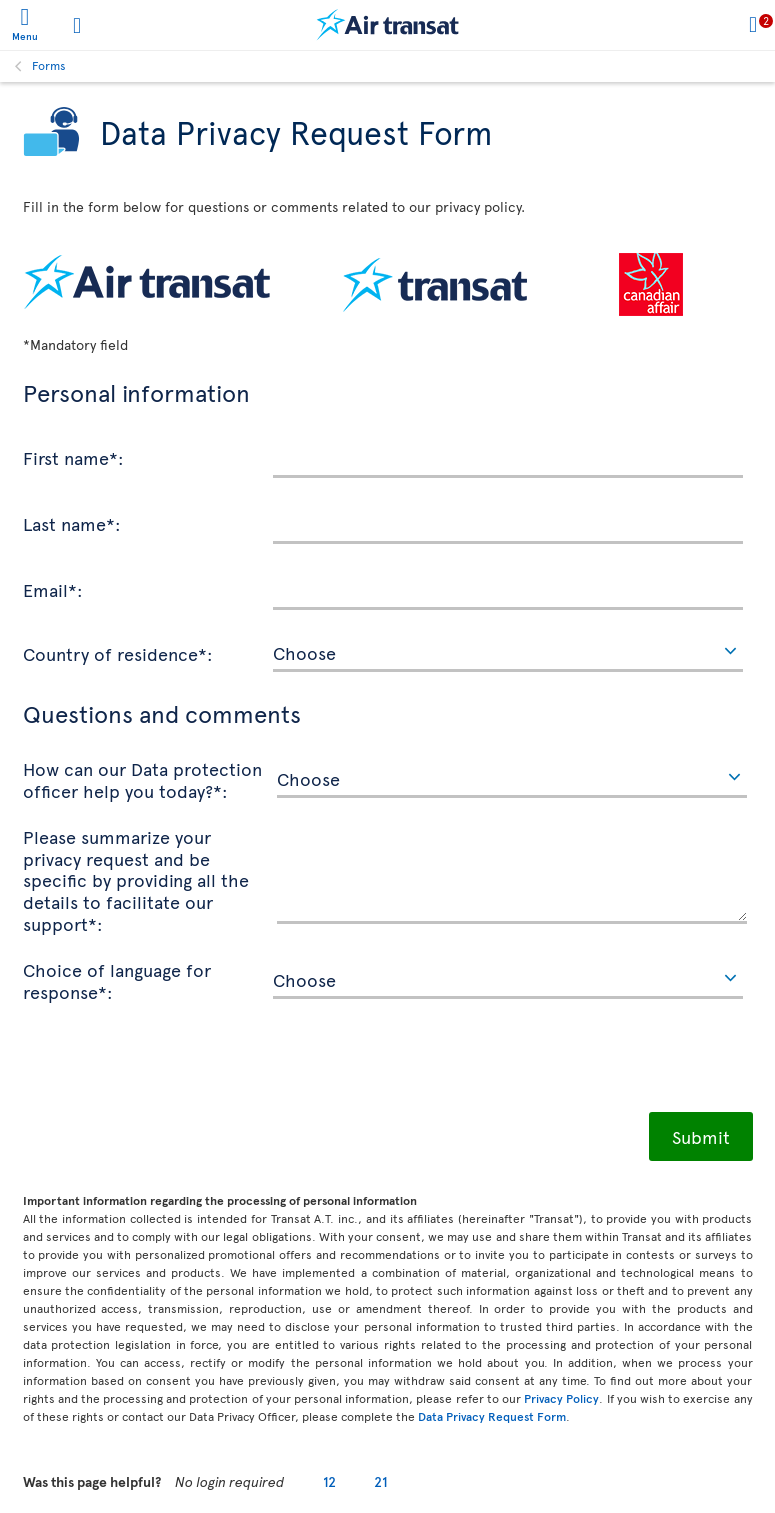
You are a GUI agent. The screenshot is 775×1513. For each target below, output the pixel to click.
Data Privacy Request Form (492, 1416)
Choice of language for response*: (117, 979)
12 (329, 1481)
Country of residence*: (118, 653)
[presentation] (175, 1063)
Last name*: (72, 523)
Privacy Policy (561, 1398)
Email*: (53, 589)
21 (381, 1481)
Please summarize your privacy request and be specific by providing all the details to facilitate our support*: (136, 879)
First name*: (73, 457)
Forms (49, 65)
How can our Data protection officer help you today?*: (142, 778)
